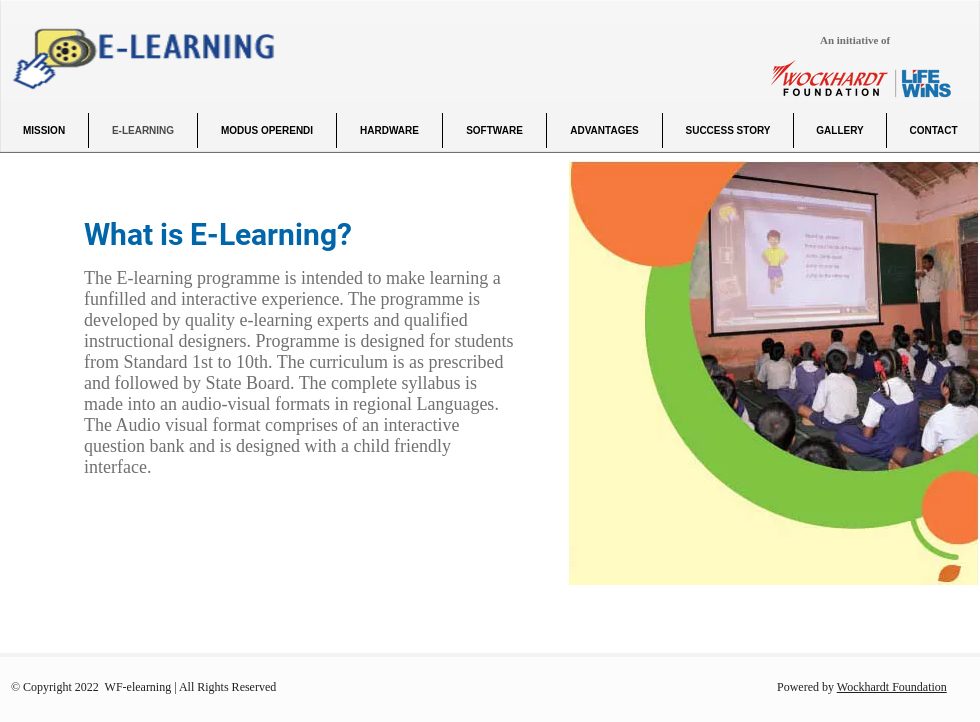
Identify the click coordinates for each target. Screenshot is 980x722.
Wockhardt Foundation (892, 687)
